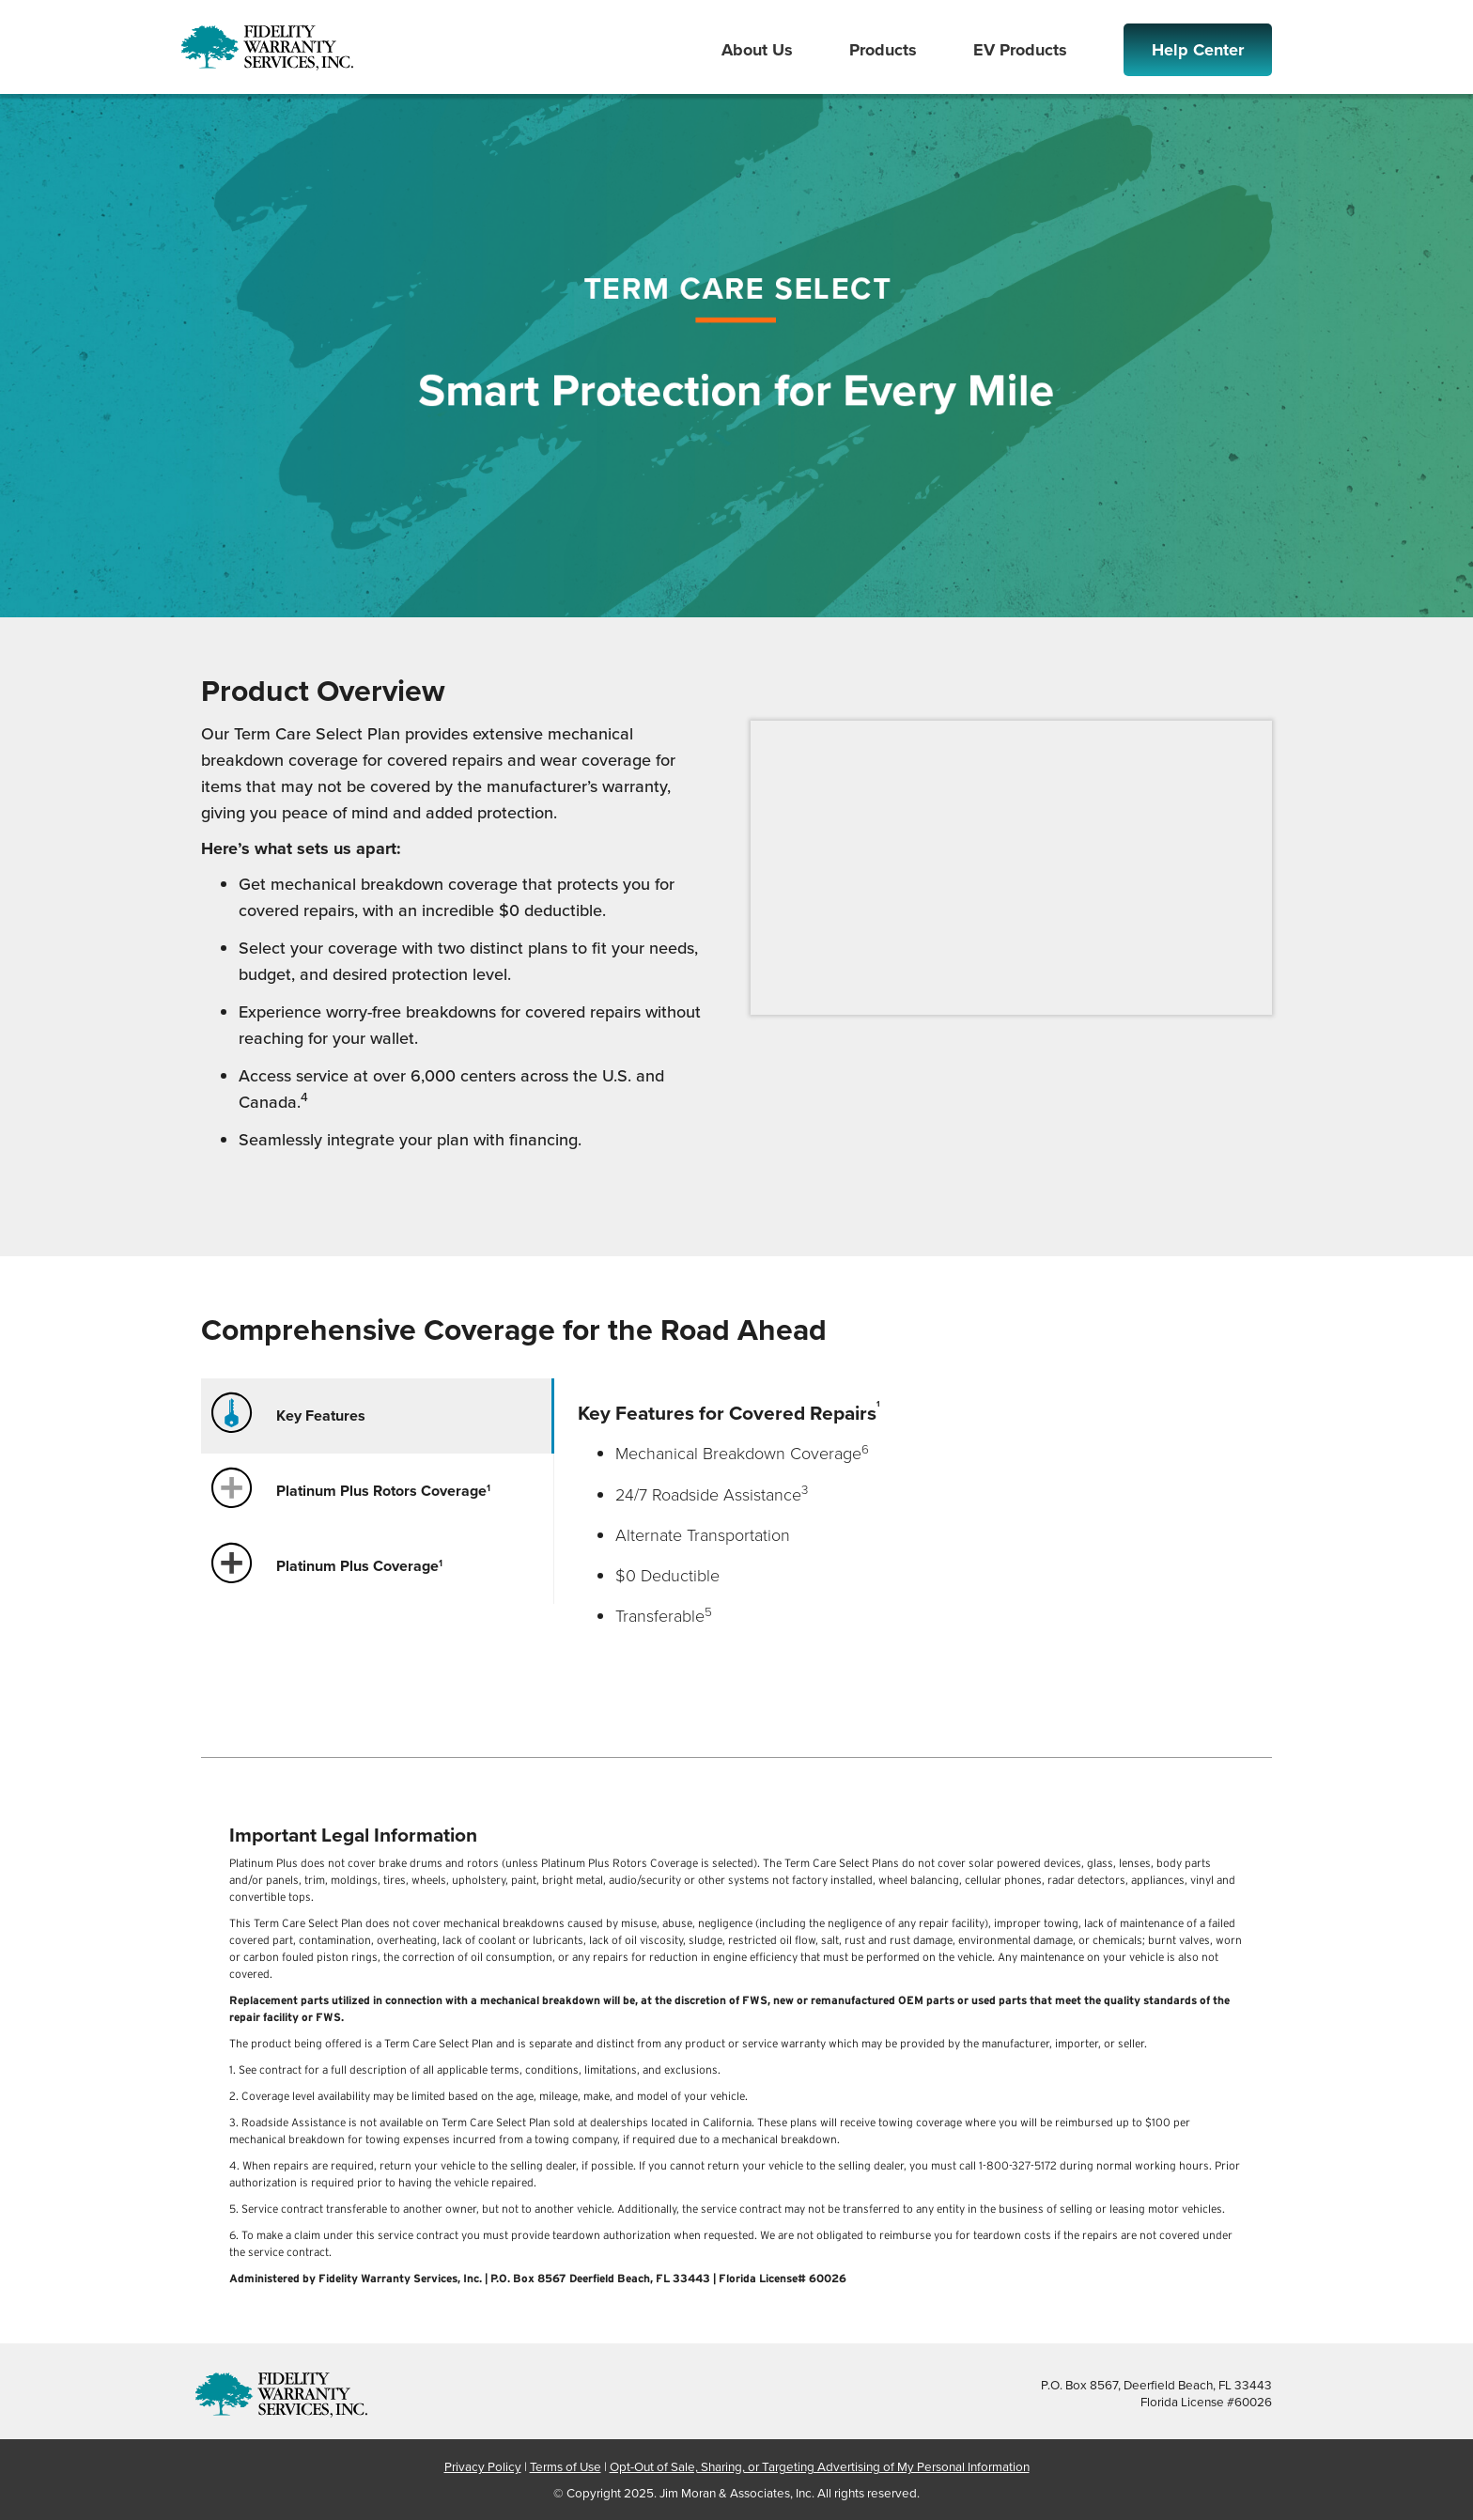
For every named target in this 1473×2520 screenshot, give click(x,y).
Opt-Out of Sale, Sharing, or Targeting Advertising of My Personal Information (820, 2466)
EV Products (1020, 50)
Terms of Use (565, 2466)
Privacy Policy (482, 2466)
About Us (757, 50)
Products (883, 50)
